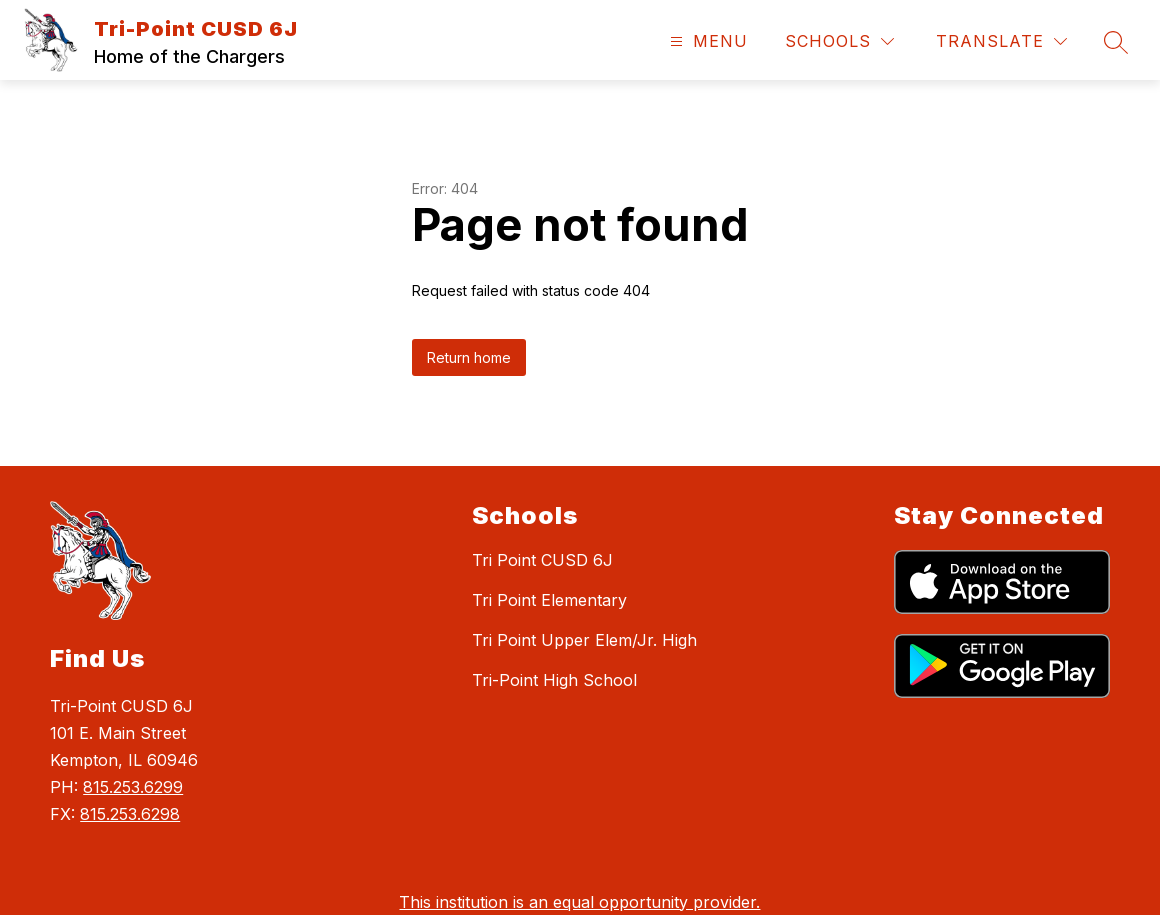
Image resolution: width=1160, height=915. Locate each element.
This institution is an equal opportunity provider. (579, 902)
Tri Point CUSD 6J (542, 560)
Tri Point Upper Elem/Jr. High (584, 640)
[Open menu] (706, 41)
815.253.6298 (130, 814)
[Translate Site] (1001, 41)
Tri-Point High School (554, 680)
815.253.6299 (133, 787)
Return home (469, 357)
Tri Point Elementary (549, 600)
